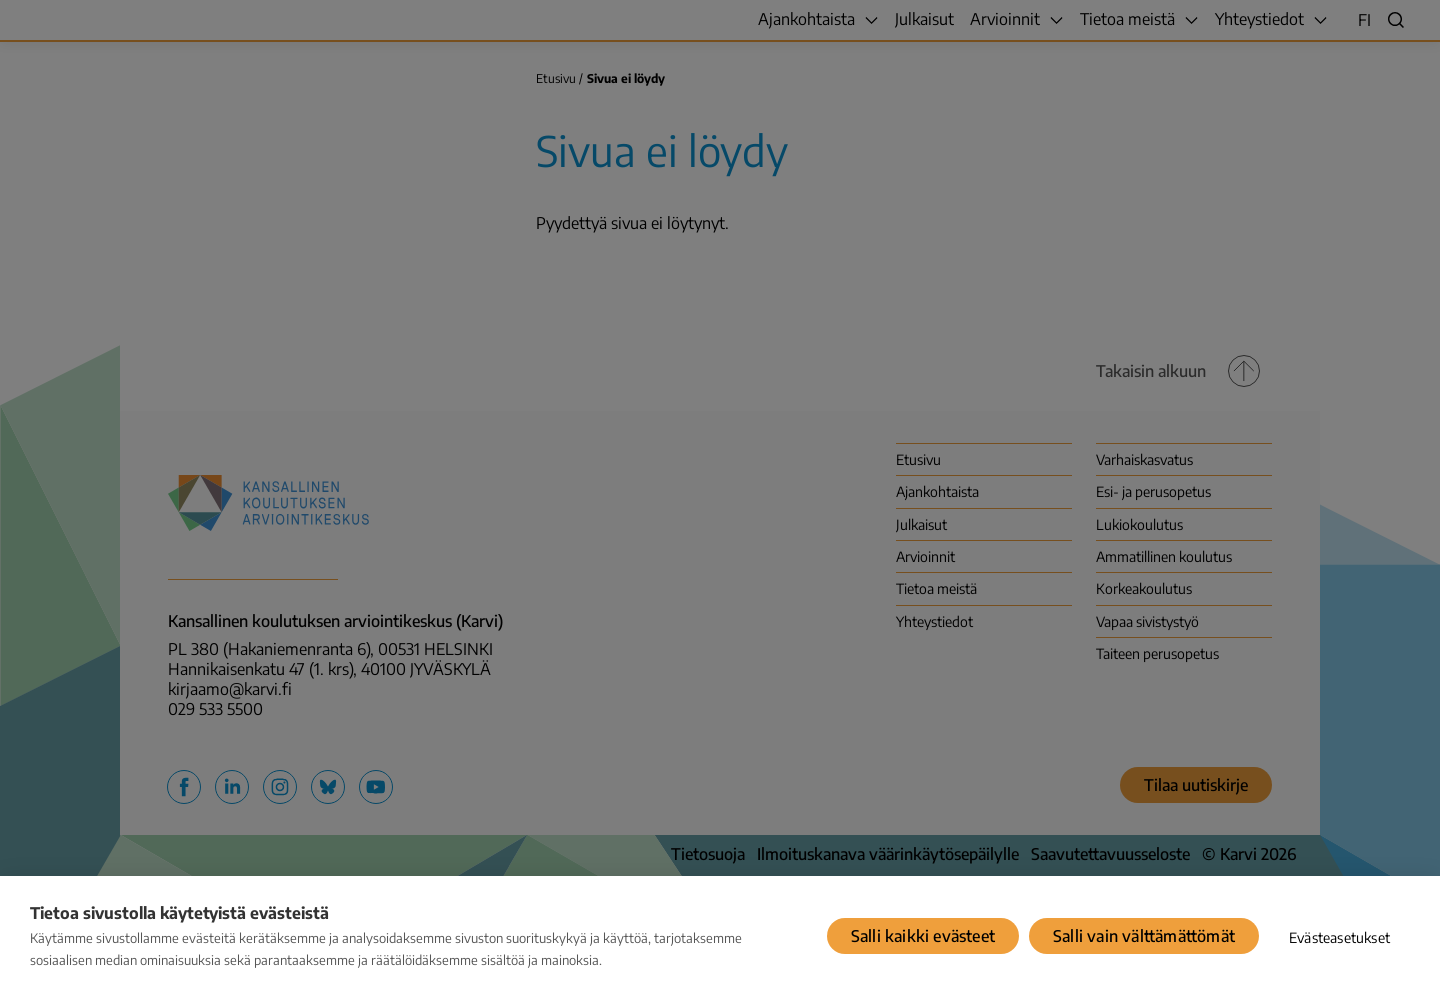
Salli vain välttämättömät (1144, 936)
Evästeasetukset (1339, 937)
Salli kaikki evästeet (923, 936)
